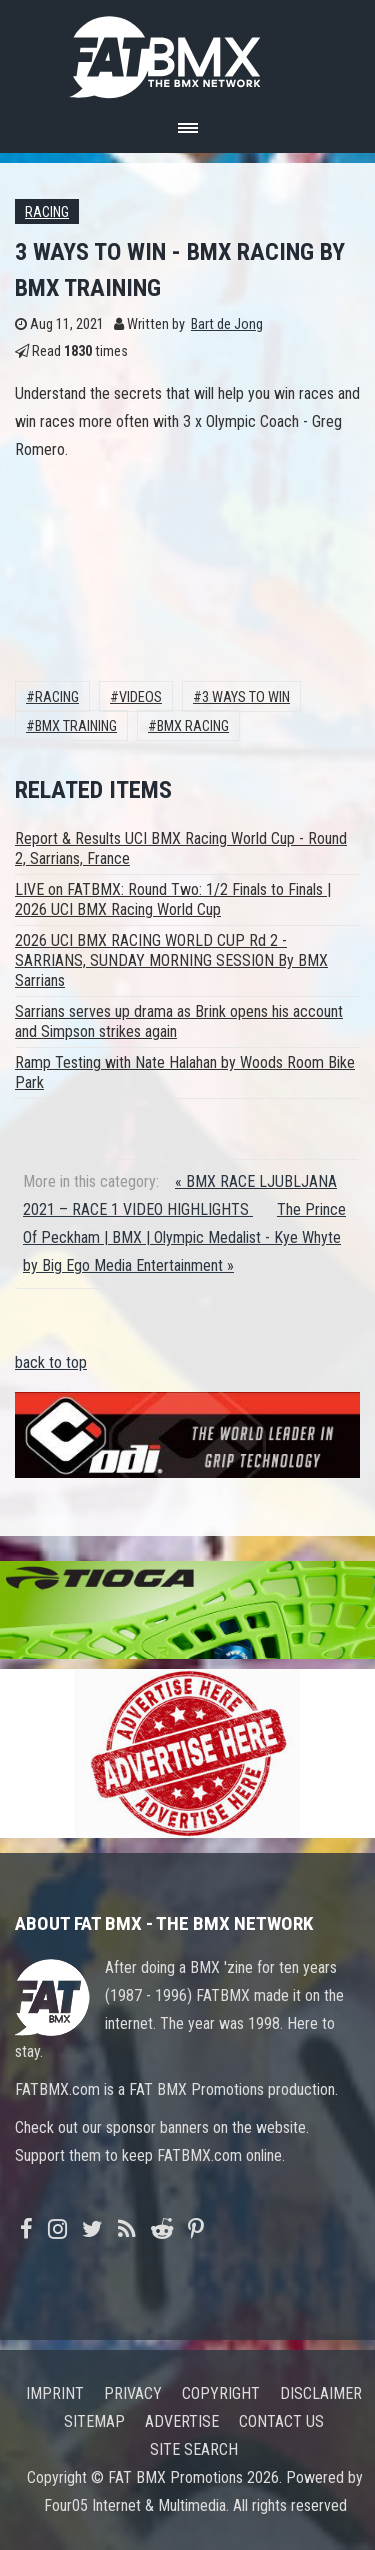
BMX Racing (193, 726)
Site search (194, 2449)
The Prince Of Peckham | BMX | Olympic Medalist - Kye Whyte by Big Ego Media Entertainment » (184, 1237)
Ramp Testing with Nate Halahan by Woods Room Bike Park (185, 1072)
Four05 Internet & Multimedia (135, 2505)
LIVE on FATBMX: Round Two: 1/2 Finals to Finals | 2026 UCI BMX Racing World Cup (173, 899)
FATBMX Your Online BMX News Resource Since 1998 (188, 51)
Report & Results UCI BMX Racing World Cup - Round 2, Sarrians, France (181, 848)
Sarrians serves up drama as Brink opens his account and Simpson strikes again (179, 1021)
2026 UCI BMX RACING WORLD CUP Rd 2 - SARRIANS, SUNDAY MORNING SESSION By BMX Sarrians (171, 960)
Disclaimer (321, 2393)
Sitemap (94, 2421)
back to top (51, 1362)
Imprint (55, 2393)
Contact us (281, 2421)
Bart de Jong (227, 324)
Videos (140, 697)
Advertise (182, 2421)
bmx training (76, 726)
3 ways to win (246, 697)
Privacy (133, 2393)
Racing (47, 212)
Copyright (221, 2393)
